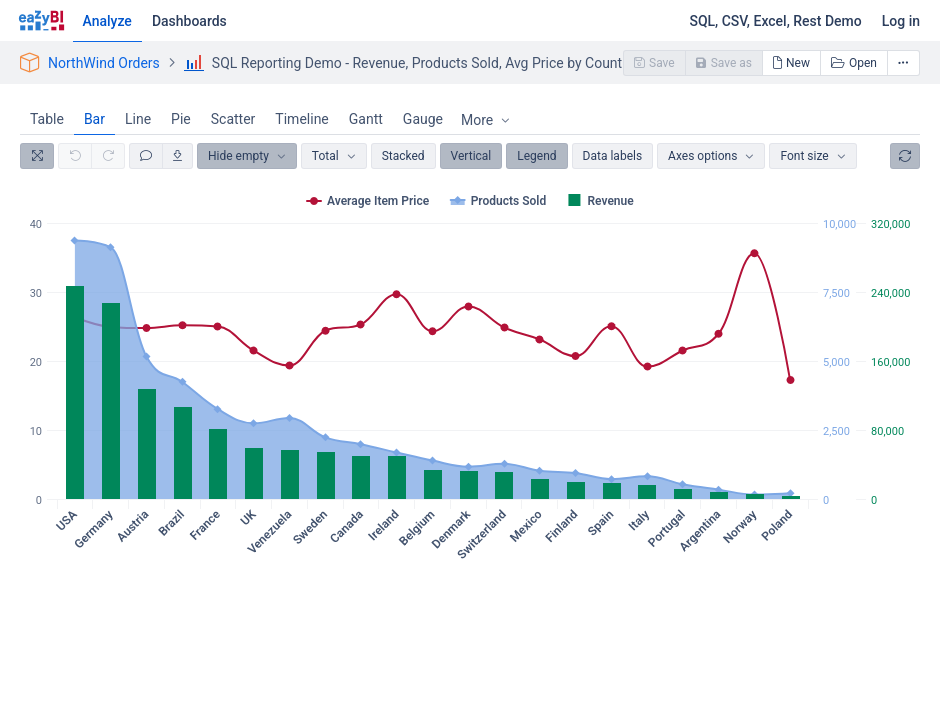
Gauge (423, 119)
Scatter (233, 119)
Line (138, 119)
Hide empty (238, 156)
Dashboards (189, 21)
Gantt (366, 119)
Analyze (107, 21)
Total (325, 156)
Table (47, 119)
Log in (901, 21)
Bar (94, 119)
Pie (181, 119)
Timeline (301, 119)
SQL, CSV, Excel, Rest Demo (775, 21)
